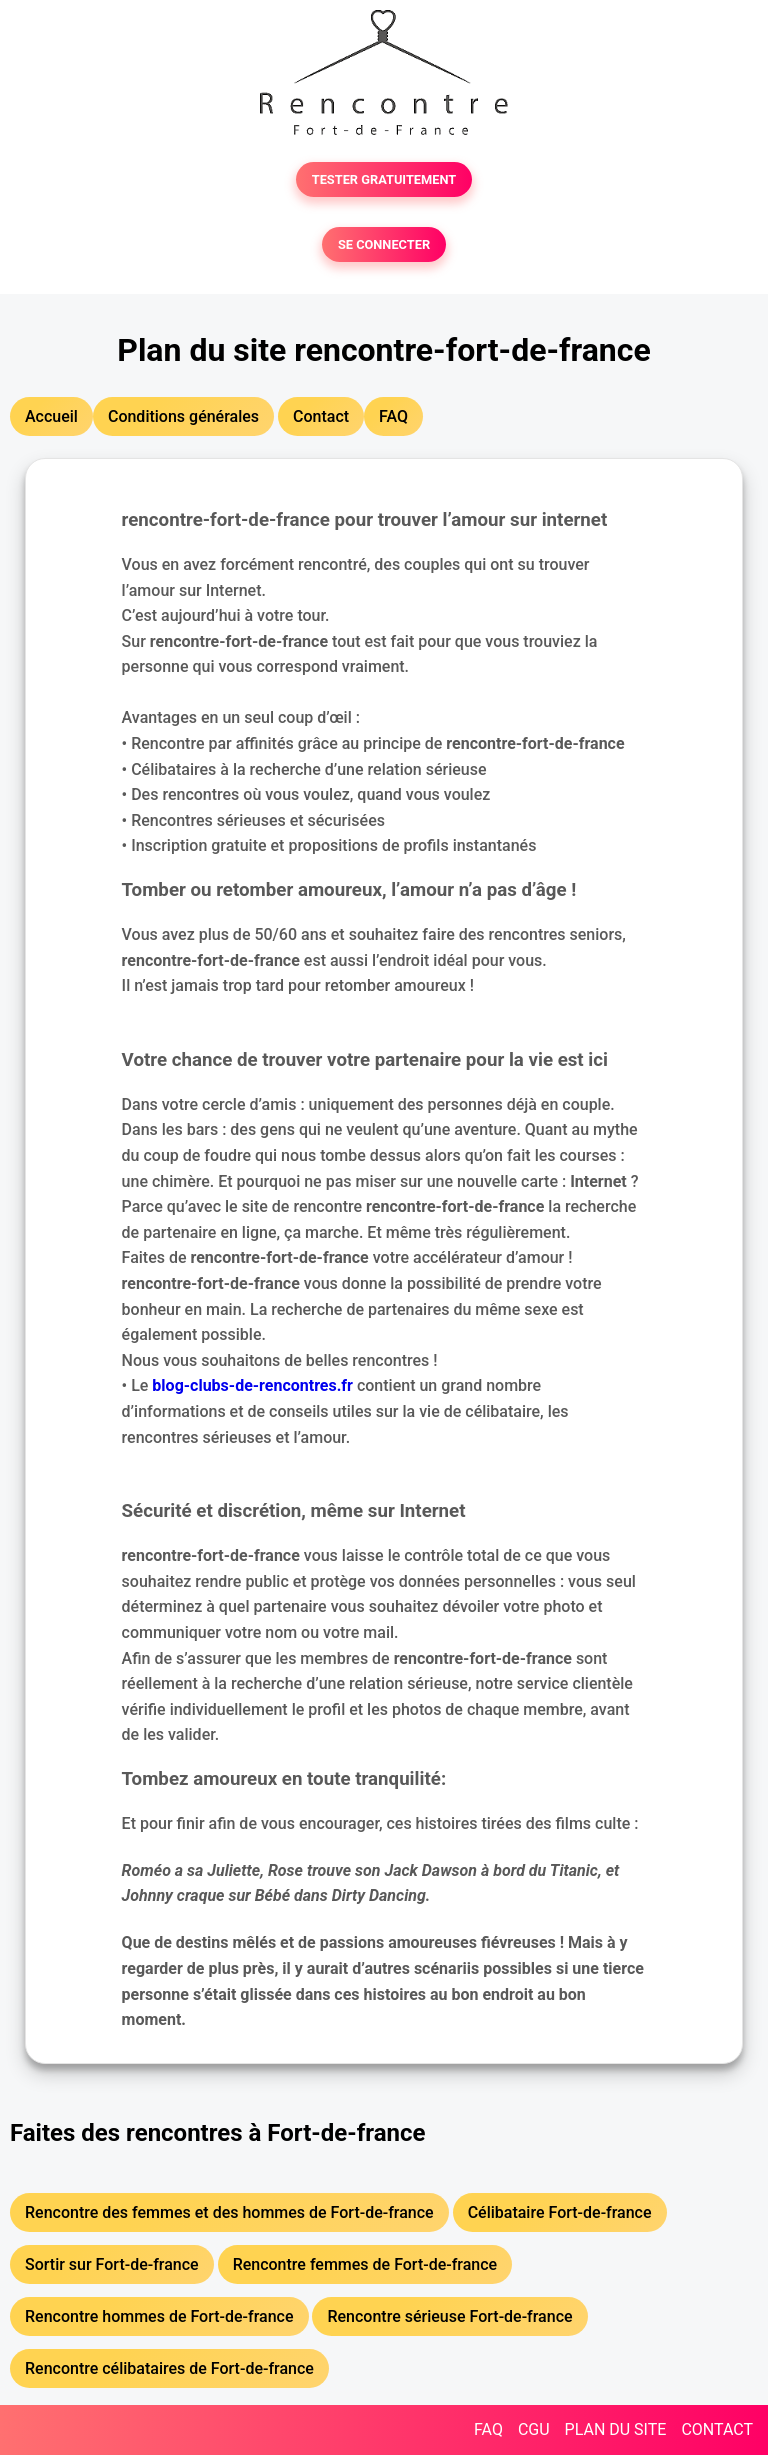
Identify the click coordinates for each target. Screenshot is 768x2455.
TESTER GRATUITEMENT (384, 179)
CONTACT (717, 2429)
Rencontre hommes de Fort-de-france (159, 2316)
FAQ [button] (393, 416)
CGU (534, 2429)
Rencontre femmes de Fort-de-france (365, 2264)
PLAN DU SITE (616, 2429)
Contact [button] (321, 416)
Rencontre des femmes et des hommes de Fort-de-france (229, 2212)
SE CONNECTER (384, 244)
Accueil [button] (51, 416)
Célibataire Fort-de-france (560, 2212)
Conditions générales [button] (183, 416)
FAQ (488, 2429)
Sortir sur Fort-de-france (112, 2264)
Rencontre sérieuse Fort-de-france (449, 2316)
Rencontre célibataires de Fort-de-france (169, 2368)
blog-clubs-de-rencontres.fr (252, 1385)
